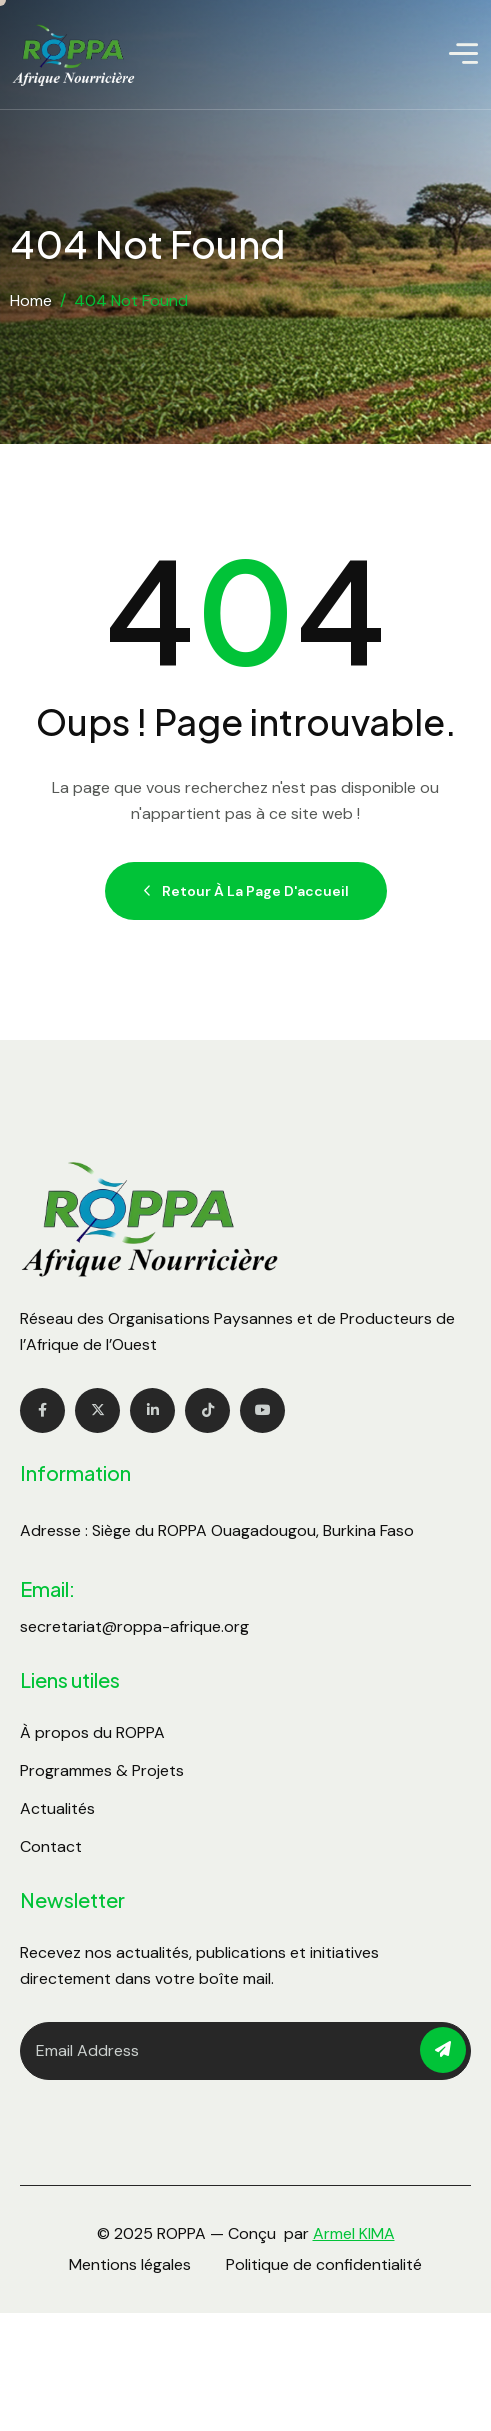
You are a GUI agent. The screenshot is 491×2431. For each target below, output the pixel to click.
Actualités (57, 1808)
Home (31, 300)
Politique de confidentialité (324, 2264)
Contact (51, 1846)
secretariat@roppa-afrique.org (134, 1626)
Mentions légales (130, 2264)
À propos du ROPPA (92, 1732)
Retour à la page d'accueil (246, 891)
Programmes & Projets (102, 1770)
